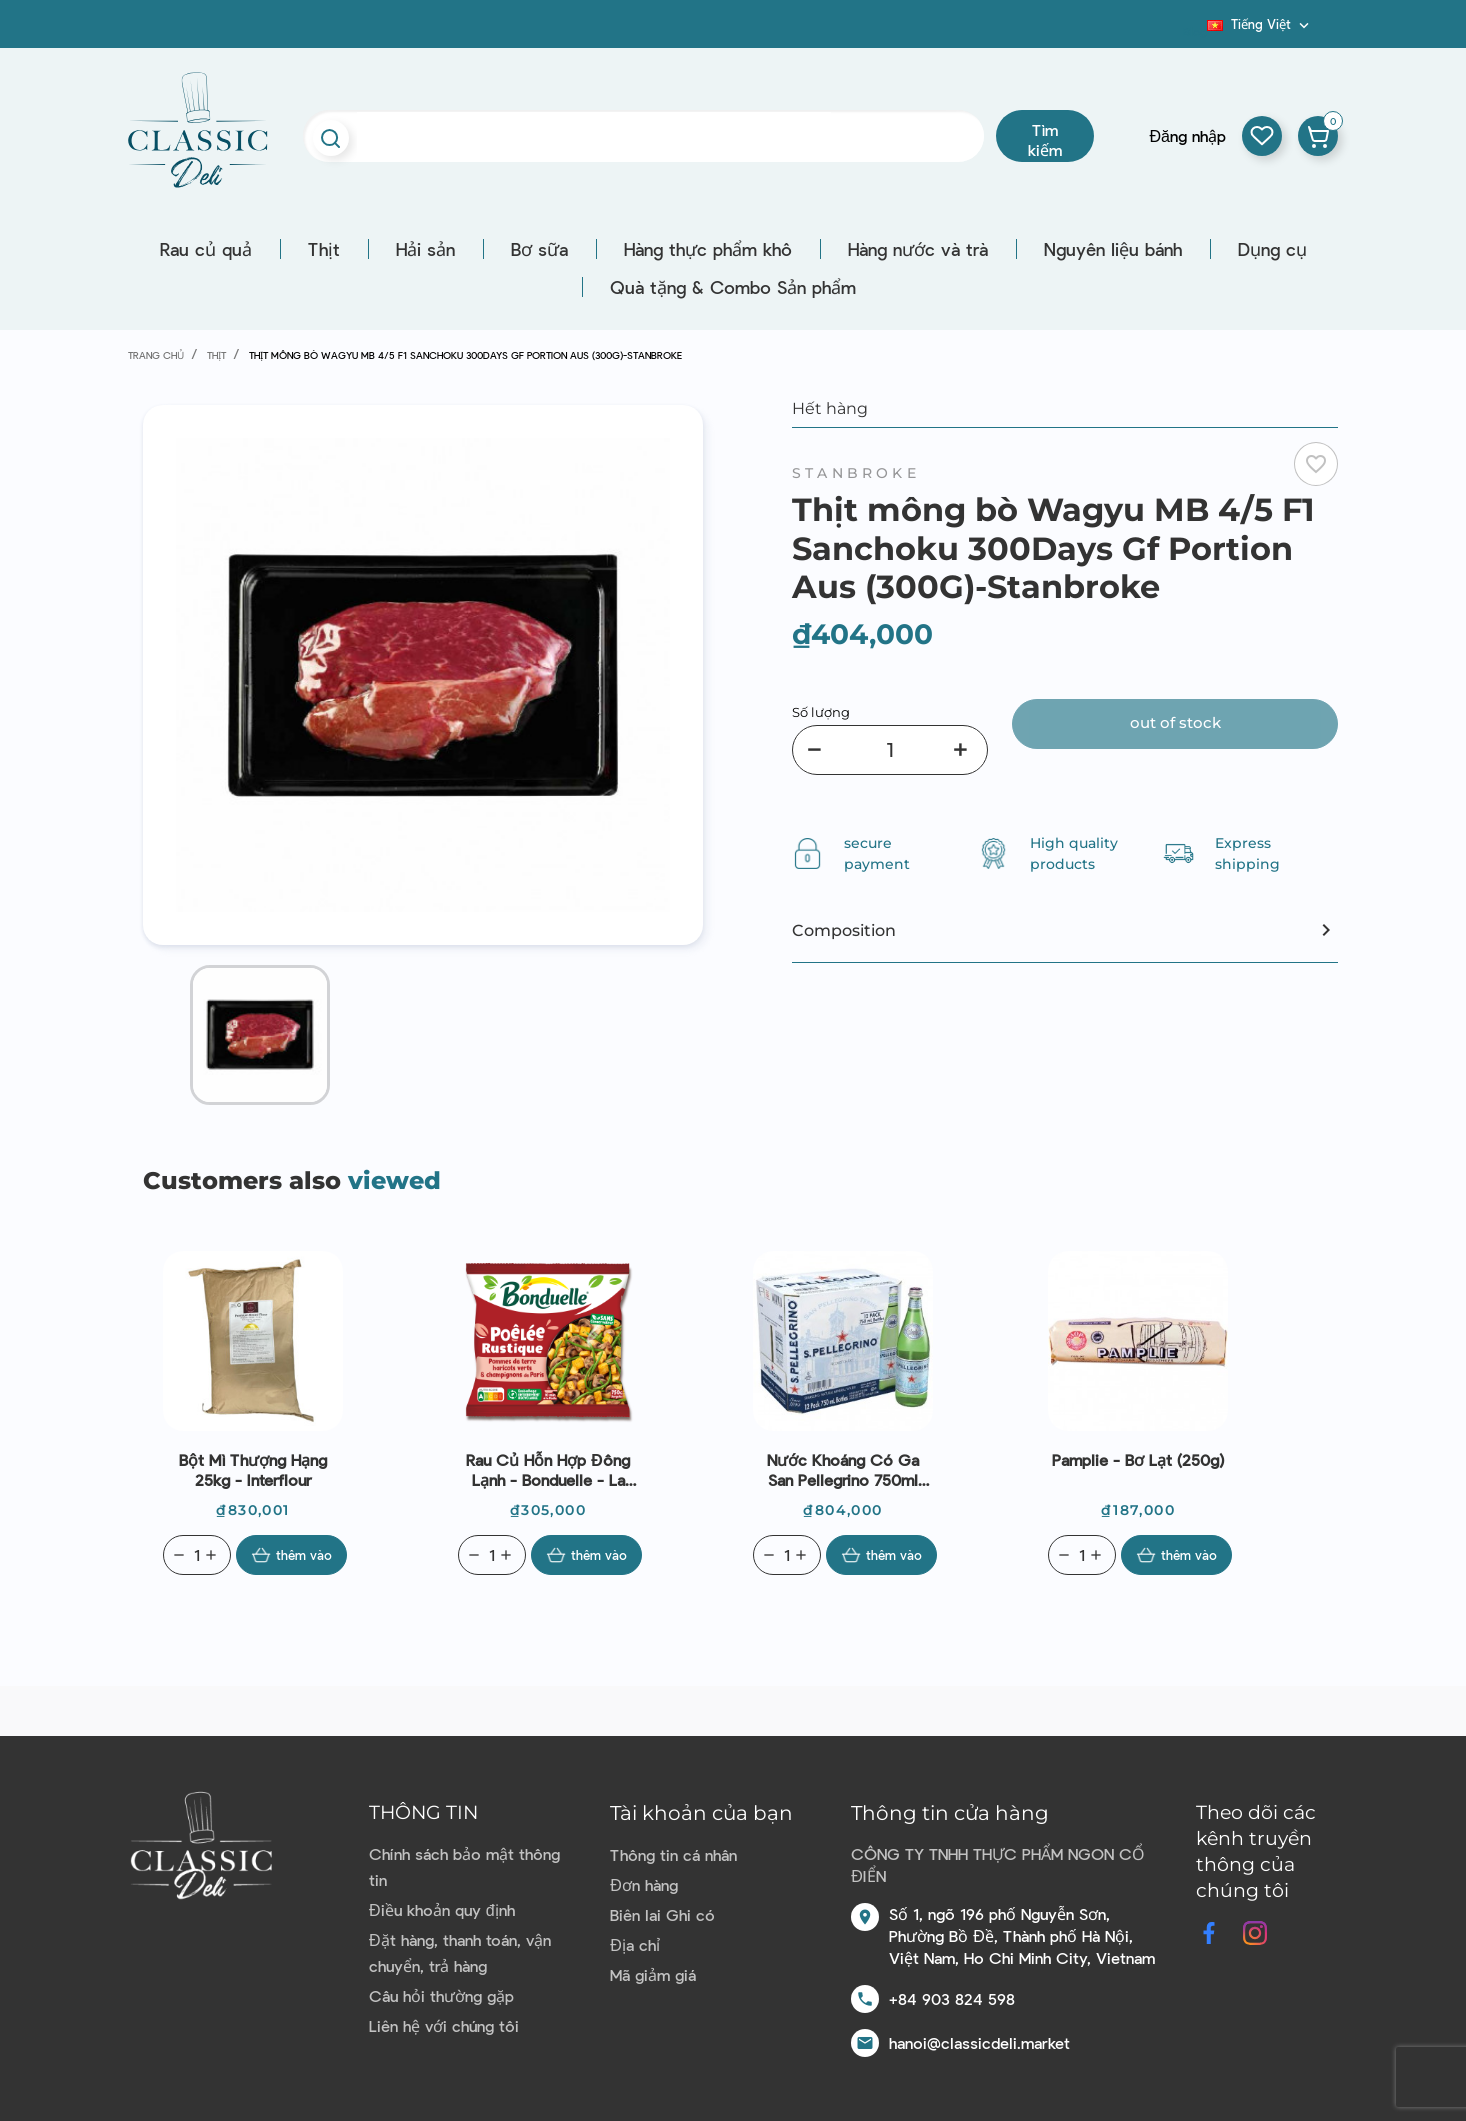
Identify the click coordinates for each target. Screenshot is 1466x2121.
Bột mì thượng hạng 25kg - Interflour (253, 1469)
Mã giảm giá (653, 1974)
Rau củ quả (206, 249)
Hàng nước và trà (918, 249)
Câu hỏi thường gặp (441, 1995)
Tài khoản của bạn (701, 1813)
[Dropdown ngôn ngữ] (1260, 24)
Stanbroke (856, 473)
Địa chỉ (635, 1944)
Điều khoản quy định (441, 1909)
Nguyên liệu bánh (1113, 249)
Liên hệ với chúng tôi (444, 2025)
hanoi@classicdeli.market (979, 2042)
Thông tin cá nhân (673, 1854)
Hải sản (425, 249)
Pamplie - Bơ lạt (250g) (1138, 1459)
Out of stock (1175, 722)
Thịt (324, 249)
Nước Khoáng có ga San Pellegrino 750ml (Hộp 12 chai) (843, 1470)
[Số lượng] (890, 750)
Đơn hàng (644, 1884)
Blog (1195, 31)
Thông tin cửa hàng (950, 1813)
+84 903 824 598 (952, 1998)
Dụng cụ (1272, 249)
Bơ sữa (539, 249)
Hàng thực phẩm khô (708, 249)
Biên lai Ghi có (662, 1914)
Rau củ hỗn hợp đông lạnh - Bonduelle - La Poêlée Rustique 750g (548, 1470)
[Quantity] (197, 1555)
